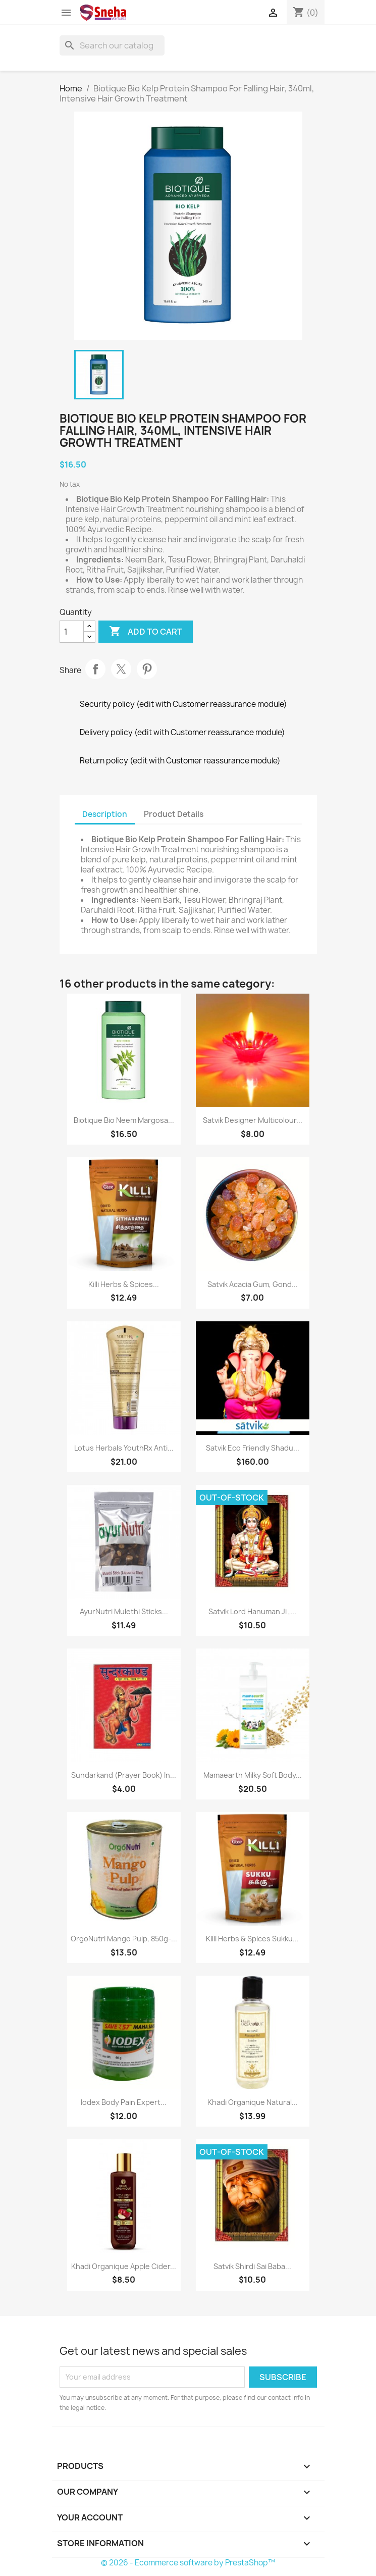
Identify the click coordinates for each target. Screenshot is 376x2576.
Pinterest (147, 669)
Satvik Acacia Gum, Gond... (252, 1284)
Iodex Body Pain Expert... (124, 2102)
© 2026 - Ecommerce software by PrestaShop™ (188, 2562)
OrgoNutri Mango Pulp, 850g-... (124, 1938)
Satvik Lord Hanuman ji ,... (252, 1611)
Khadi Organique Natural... (252, 2102)
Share (95, 669)
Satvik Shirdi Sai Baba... (252, 2266)
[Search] (112, 45)
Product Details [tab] (173, 814)
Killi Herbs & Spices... (123, 1284)
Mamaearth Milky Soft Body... (252, 1775)
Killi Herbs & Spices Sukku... (252, 1938)
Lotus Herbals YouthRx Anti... (124, 1448)
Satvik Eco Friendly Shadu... (252, 1448)
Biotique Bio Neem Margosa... (124, 1120)
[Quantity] (72, 632)
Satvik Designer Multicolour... (252, 1120)
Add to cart (145, 631)
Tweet (121, 669)
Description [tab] (104, 814)
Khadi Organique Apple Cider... (123, 2266)
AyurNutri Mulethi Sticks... (124, 1611)
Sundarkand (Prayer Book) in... (123, 1775)
